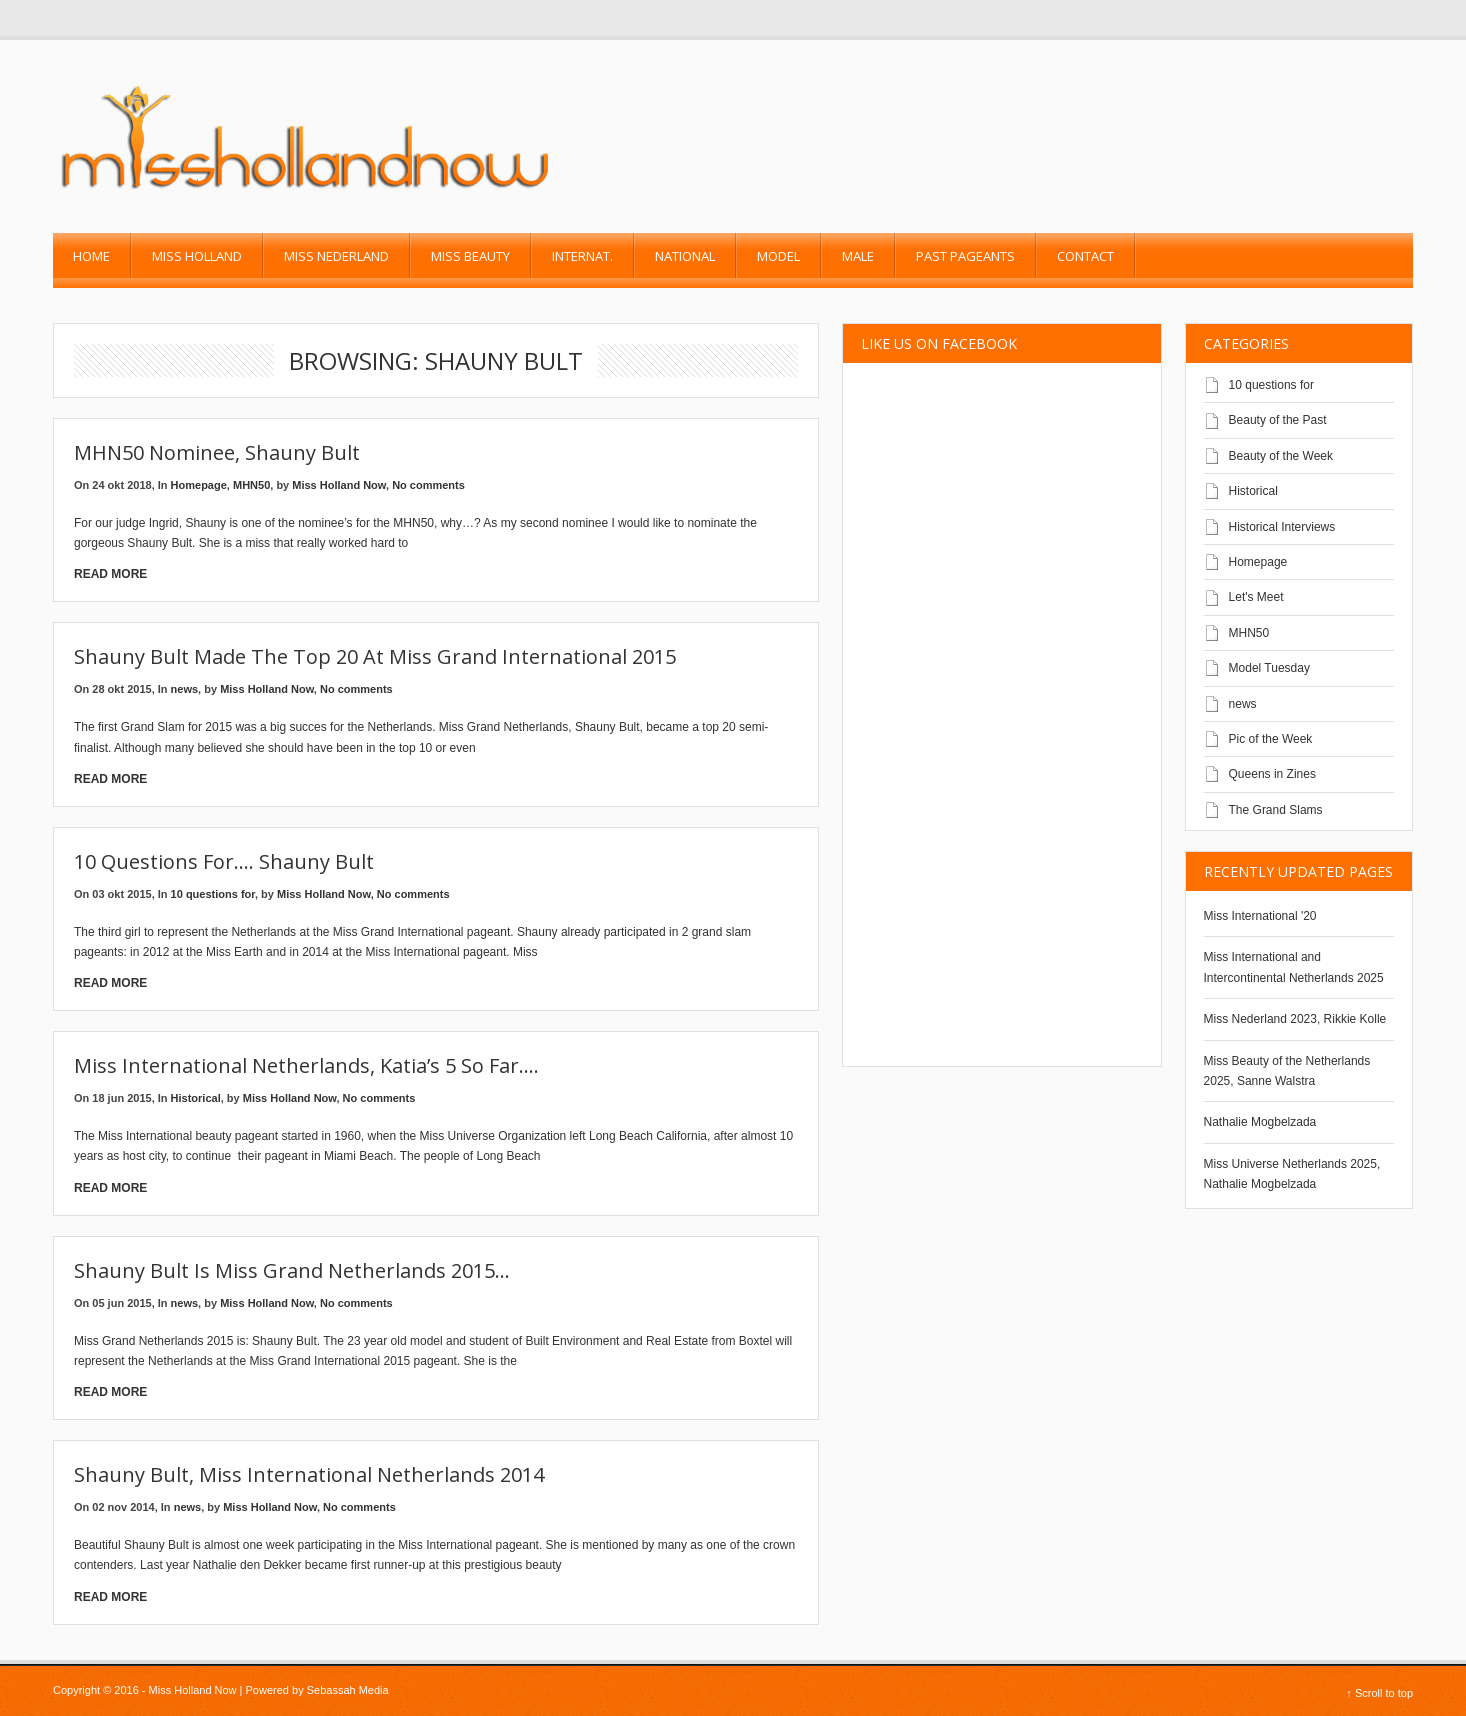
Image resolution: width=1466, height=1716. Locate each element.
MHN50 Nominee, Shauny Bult (217, 452)
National (685, 256)
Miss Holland (197, 256)
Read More (110, 574)
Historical (196, 1098)
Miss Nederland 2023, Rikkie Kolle (1295, 1019)
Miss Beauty (470, 256)
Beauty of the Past (1278, 420)
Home (91, 256)
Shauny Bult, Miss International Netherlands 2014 (309, 1474)
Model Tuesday (1269, 668)
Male (858, 256)
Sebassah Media (348, 1690)
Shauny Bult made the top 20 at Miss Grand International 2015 (375, 656)
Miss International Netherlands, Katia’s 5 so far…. (306, 1065)
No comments (428, 485)
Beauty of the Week (1281, 456)
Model (778, 256)
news (185, 689)
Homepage (199, 485)
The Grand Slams (1276, 810)
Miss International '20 (1260, 916)
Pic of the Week (1271, 739)
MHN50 (251, 485)
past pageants (965, 256)
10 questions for (213, 894)
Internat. (582, 256)
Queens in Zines (1272, 774)
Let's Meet (1256, 597)
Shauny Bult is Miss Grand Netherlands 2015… (292, 1270)
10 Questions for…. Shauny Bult (224, 861)
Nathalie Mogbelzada (1260, 1122)
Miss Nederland (336, 256)
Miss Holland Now (339, 485)
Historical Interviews (1282, 527)
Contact (1085, 256)
